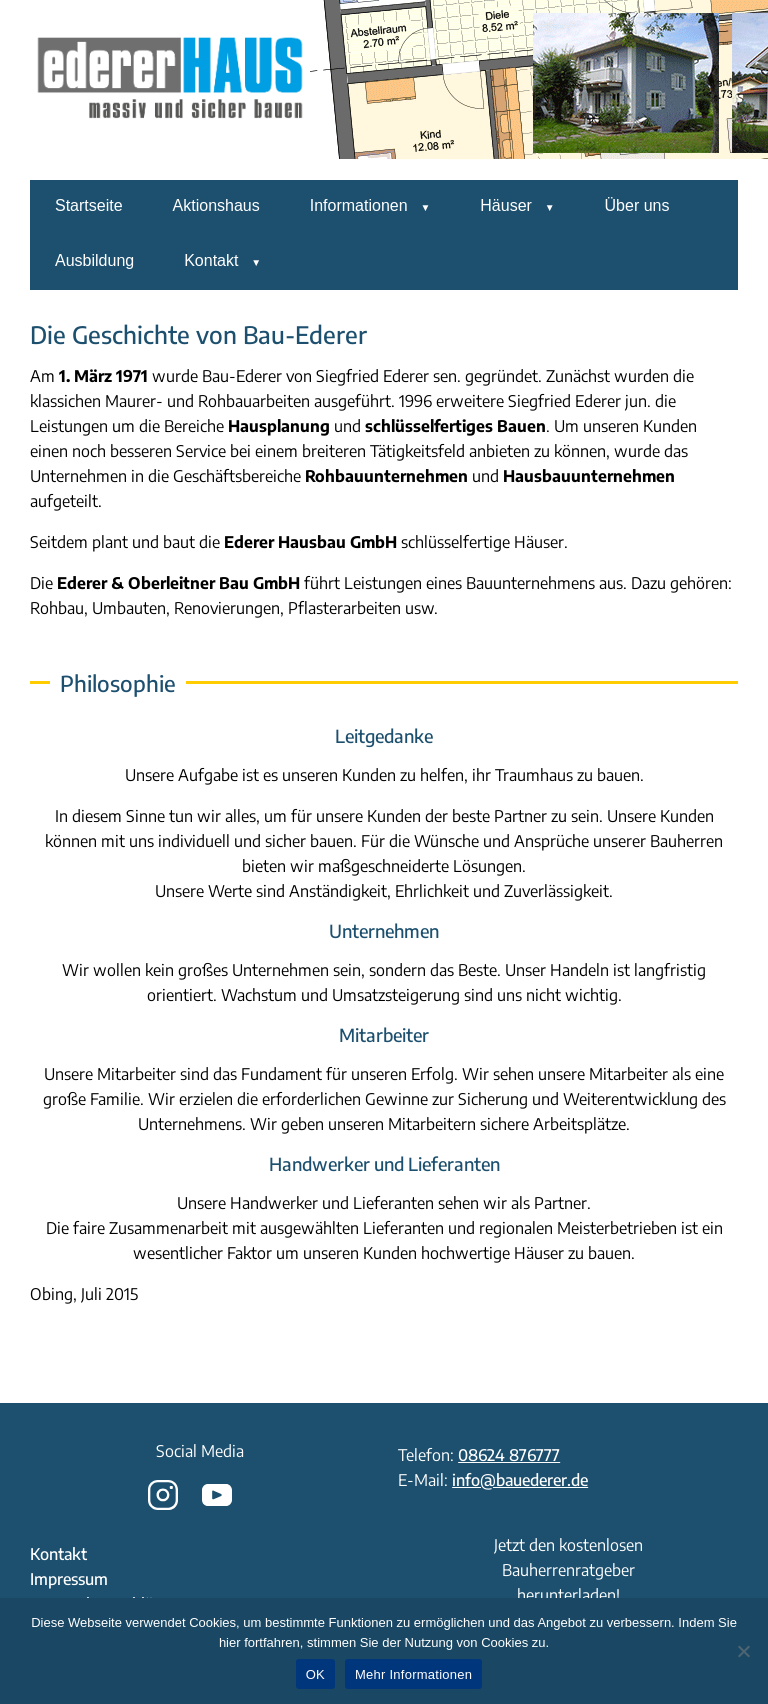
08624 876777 (509, 1455)
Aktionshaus (216, 205)
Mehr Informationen (413, 1674)
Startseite (89, 205)
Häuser (506, 205)
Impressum (69, 1579)
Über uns (637, 205)
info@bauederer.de (520, 1480)
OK (315, 1674)
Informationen (359, 205)
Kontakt (211, 260)
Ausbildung (94, 260)
